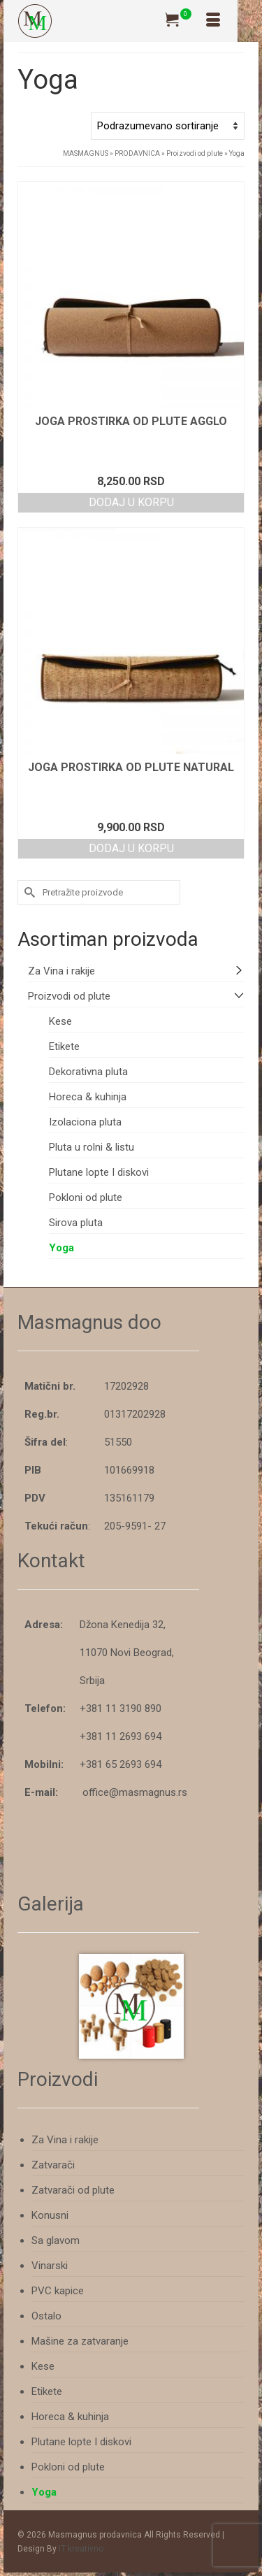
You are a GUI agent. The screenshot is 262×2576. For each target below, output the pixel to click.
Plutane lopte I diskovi (99, 1172)
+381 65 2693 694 (120, 1764)
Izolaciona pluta (85, 1122)
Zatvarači (53, 2165)
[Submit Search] (27, 892)
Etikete (64, 1046)
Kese (60, 1021)
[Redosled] (168, 126)
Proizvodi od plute (69, 996)
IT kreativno (81, 2549)
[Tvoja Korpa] (178, 21)
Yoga (61, 1248)
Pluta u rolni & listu (91, 1147)
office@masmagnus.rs (134, 1792)
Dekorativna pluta (88, 1071)
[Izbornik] (213, 21)
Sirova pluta (76, 1222)
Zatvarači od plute (73, 2190)
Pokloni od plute (85, 1197)
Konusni (49, 2215)
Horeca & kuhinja (87, 1097)
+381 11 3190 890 (120, 1708)
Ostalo (46, 2316)
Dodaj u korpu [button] (131, 502)
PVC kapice (57, 2290)
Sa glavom (55, 2240)
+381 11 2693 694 (120, 1736)
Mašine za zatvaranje (80, 2341)
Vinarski (49, 2265)
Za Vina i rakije (61, 971)
